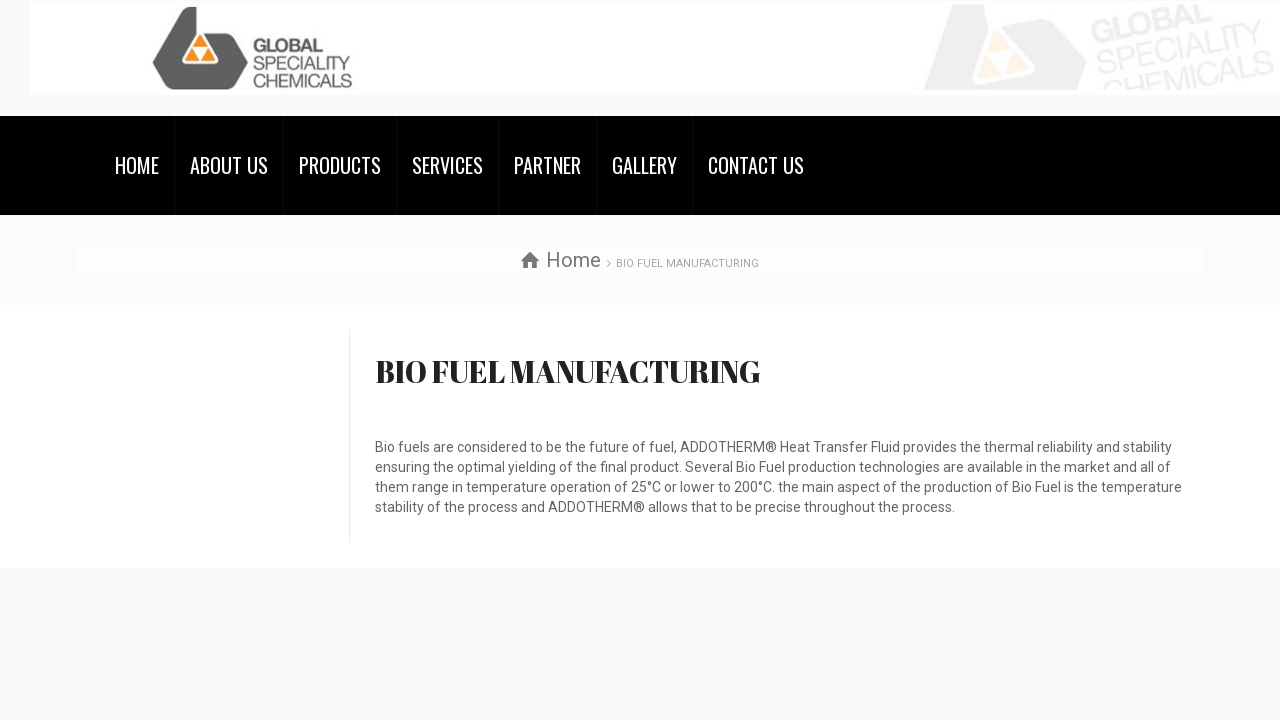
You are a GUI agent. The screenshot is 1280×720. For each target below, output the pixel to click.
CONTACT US (756, 165)
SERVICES (447, 165)
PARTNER (547, 165)
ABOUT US (229, 165)
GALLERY (644, 165)
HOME (137, 165)
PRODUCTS (340, 165)
